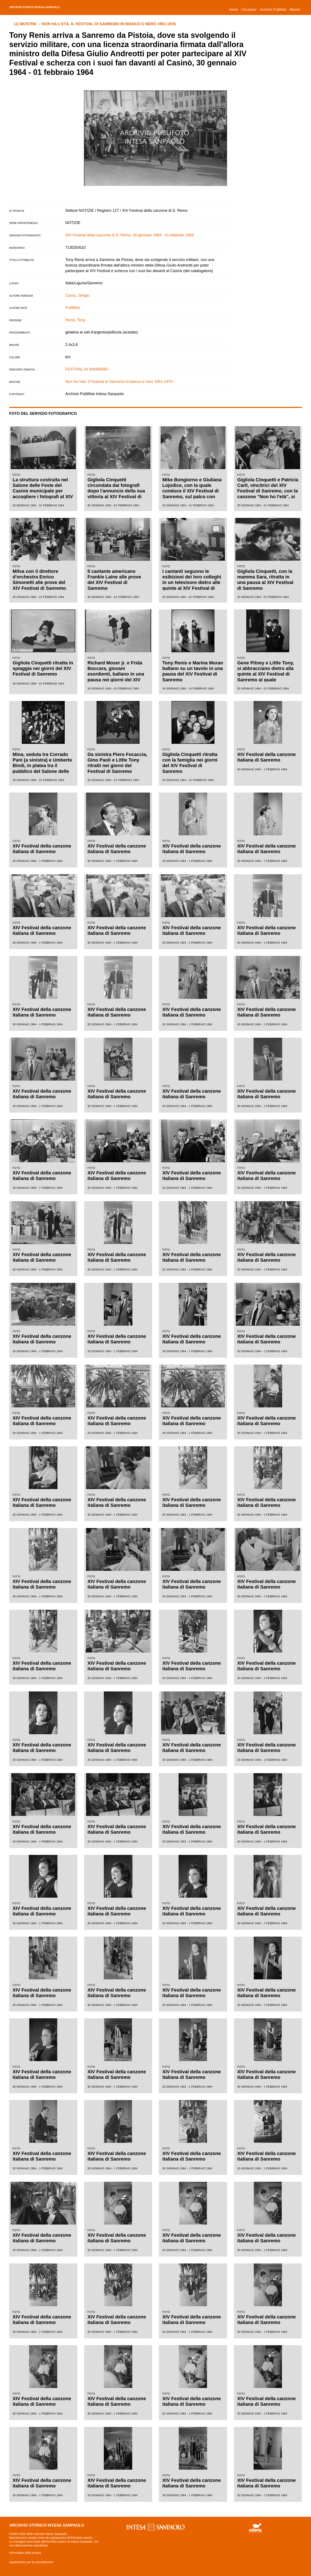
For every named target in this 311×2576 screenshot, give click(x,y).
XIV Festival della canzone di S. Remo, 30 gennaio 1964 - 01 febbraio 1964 (129, 235)
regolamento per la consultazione (31, 2562)
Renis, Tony (75, 320)
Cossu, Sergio (77, 295)
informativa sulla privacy (25, 2552)
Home (234, 8)
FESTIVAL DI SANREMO (87, 369)
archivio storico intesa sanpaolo (46, 7)
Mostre (295, 9)
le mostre (27, 24)
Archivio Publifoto (273, 9)
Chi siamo (248, 9)
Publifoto (72, 307)
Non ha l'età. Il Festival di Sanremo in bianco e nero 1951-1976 (112, 24)
